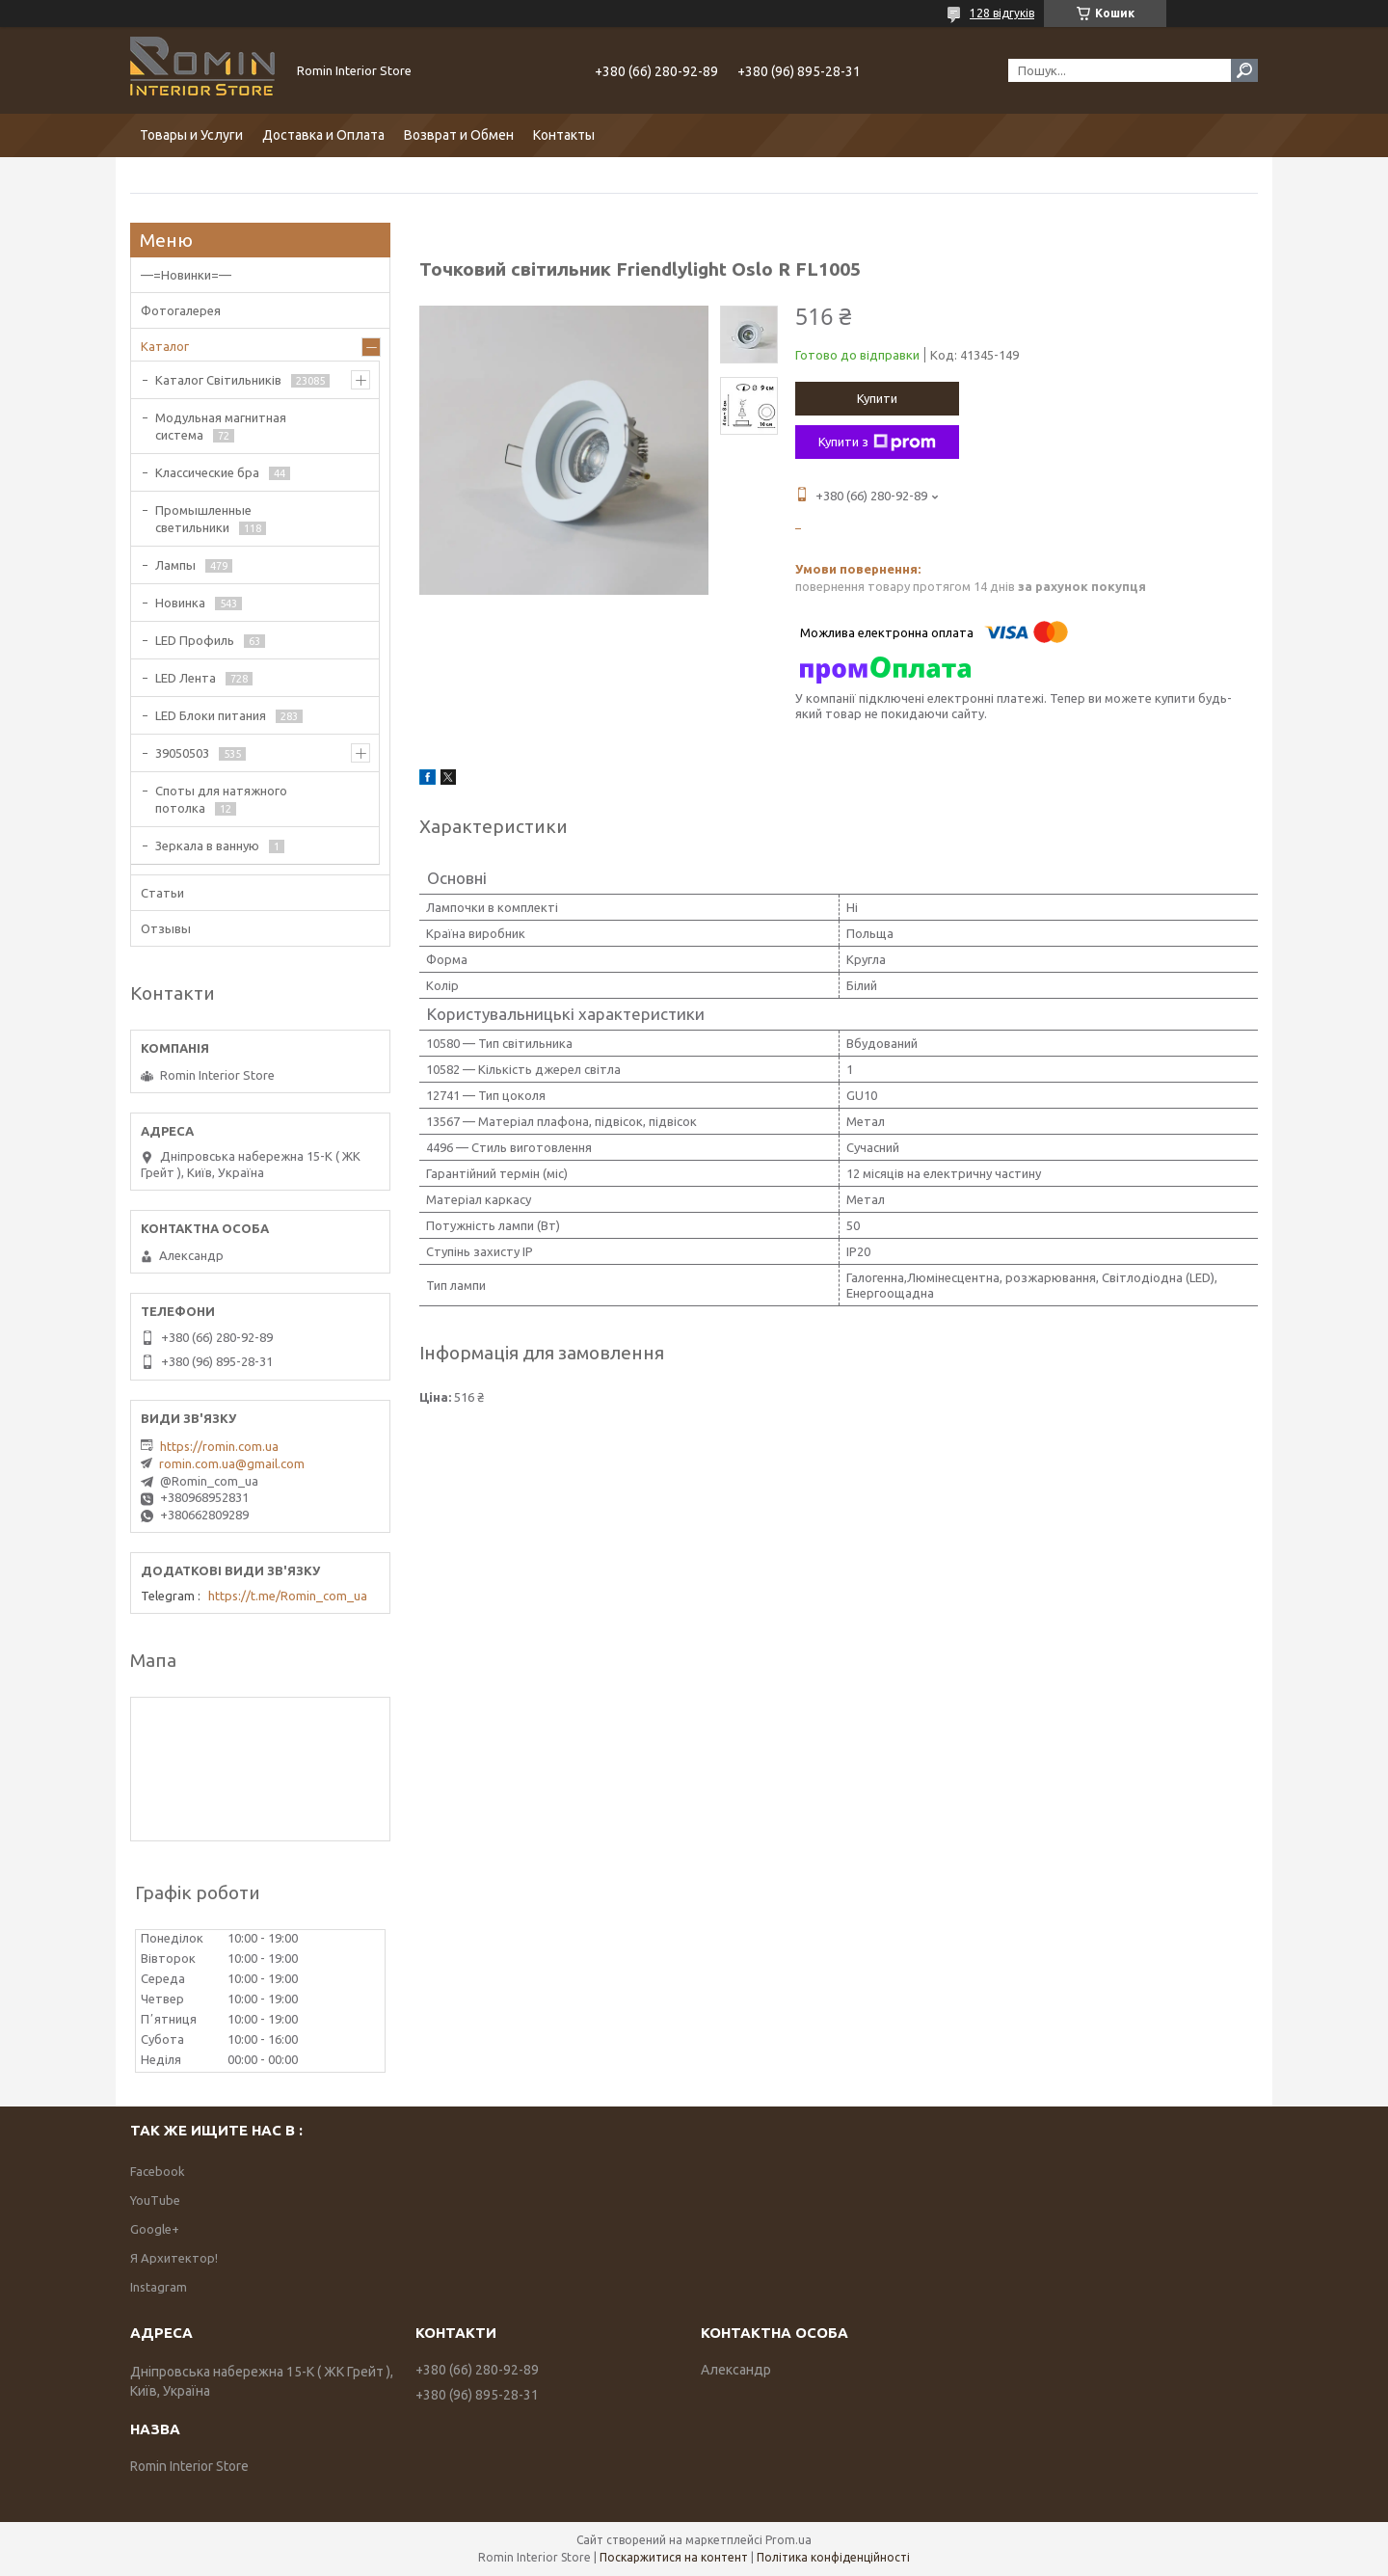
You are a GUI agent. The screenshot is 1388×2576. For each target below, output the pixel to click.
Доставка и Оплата (323, 135)
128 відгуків (1002, 13)
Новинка (180, 602)
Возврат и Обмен (459, 135)
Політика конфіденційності (833, 2557)
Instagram (158, 2287)
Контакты (564, 135)
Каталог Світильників (218, 380)
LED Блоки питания (210, 715)
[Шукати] (1244, 70)
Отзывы (166, 928)
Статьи (162, 892)
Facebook (157, 2171)
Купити (877, 398)
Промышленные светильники (203, 518)
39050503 (182, 753)
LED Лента (185, 677)
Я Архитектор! (174, 2258)
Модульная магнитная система (220, 426)
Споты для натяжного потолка (221, 799)
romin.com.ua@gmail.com (232, 1463)
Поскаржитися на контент (674, 2557)
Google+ (154, 2229)
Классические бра (207, 472)
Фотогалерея (181, 310)
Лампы (175, 565)
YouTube (155, 2200)
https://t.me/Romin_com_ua (287, 1595)
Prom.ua (788, 2540)
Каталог (165, 346)
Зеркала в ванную (207, 845)
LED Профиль (194, 640)
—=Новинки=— (186, 275)
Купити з (877, 442)
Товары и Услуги (191, 135)
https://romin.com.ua (219, 1446)
